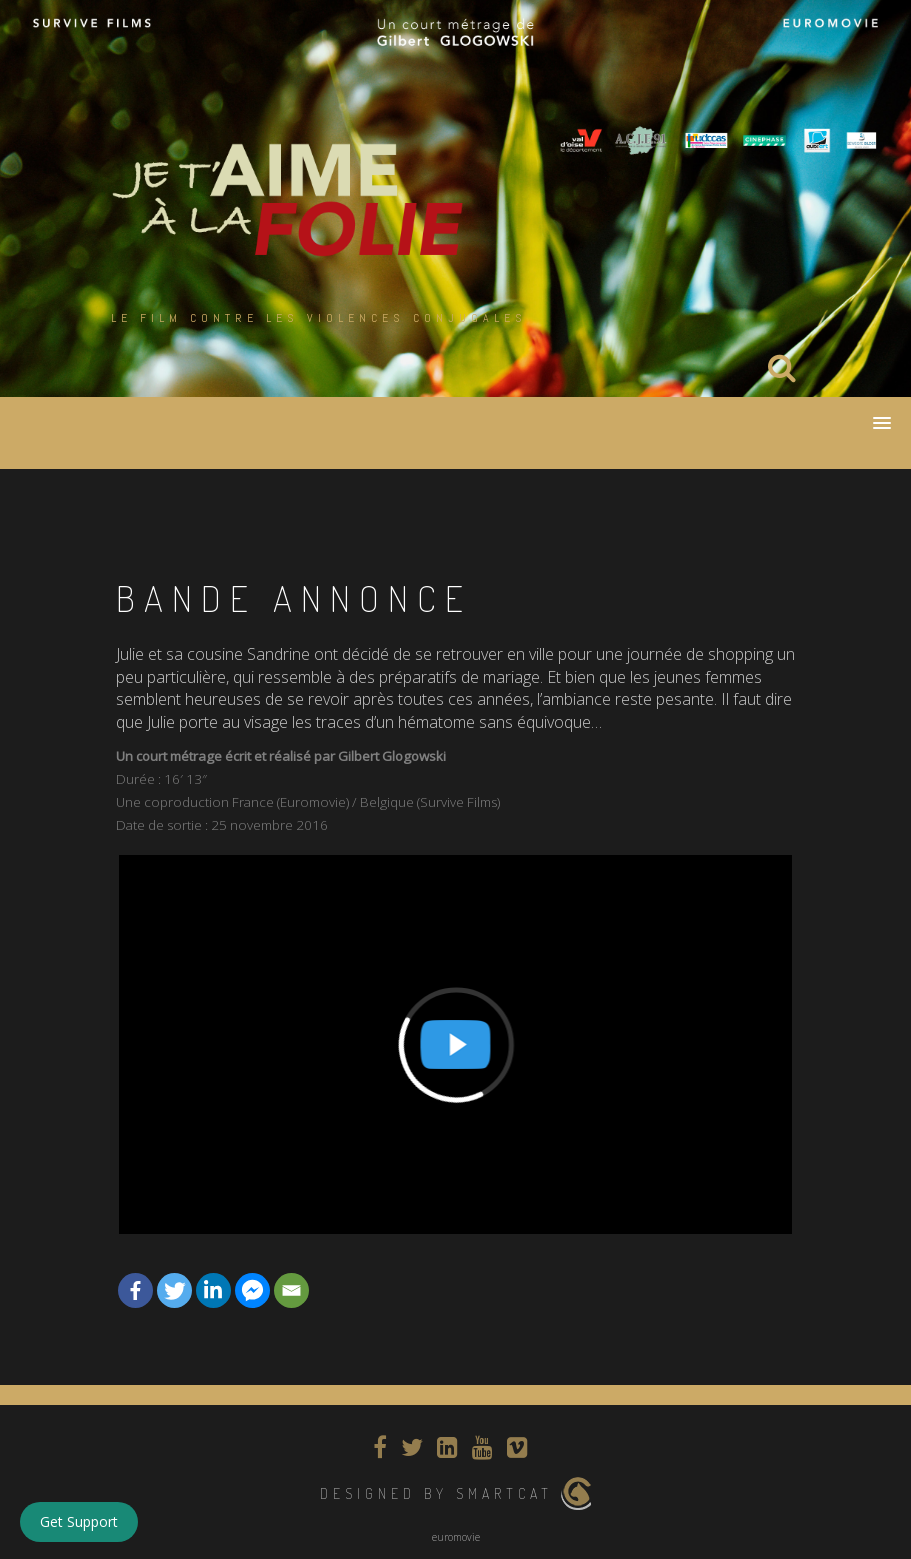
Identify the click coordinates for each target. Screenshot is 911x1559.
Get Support (79, 1521)
